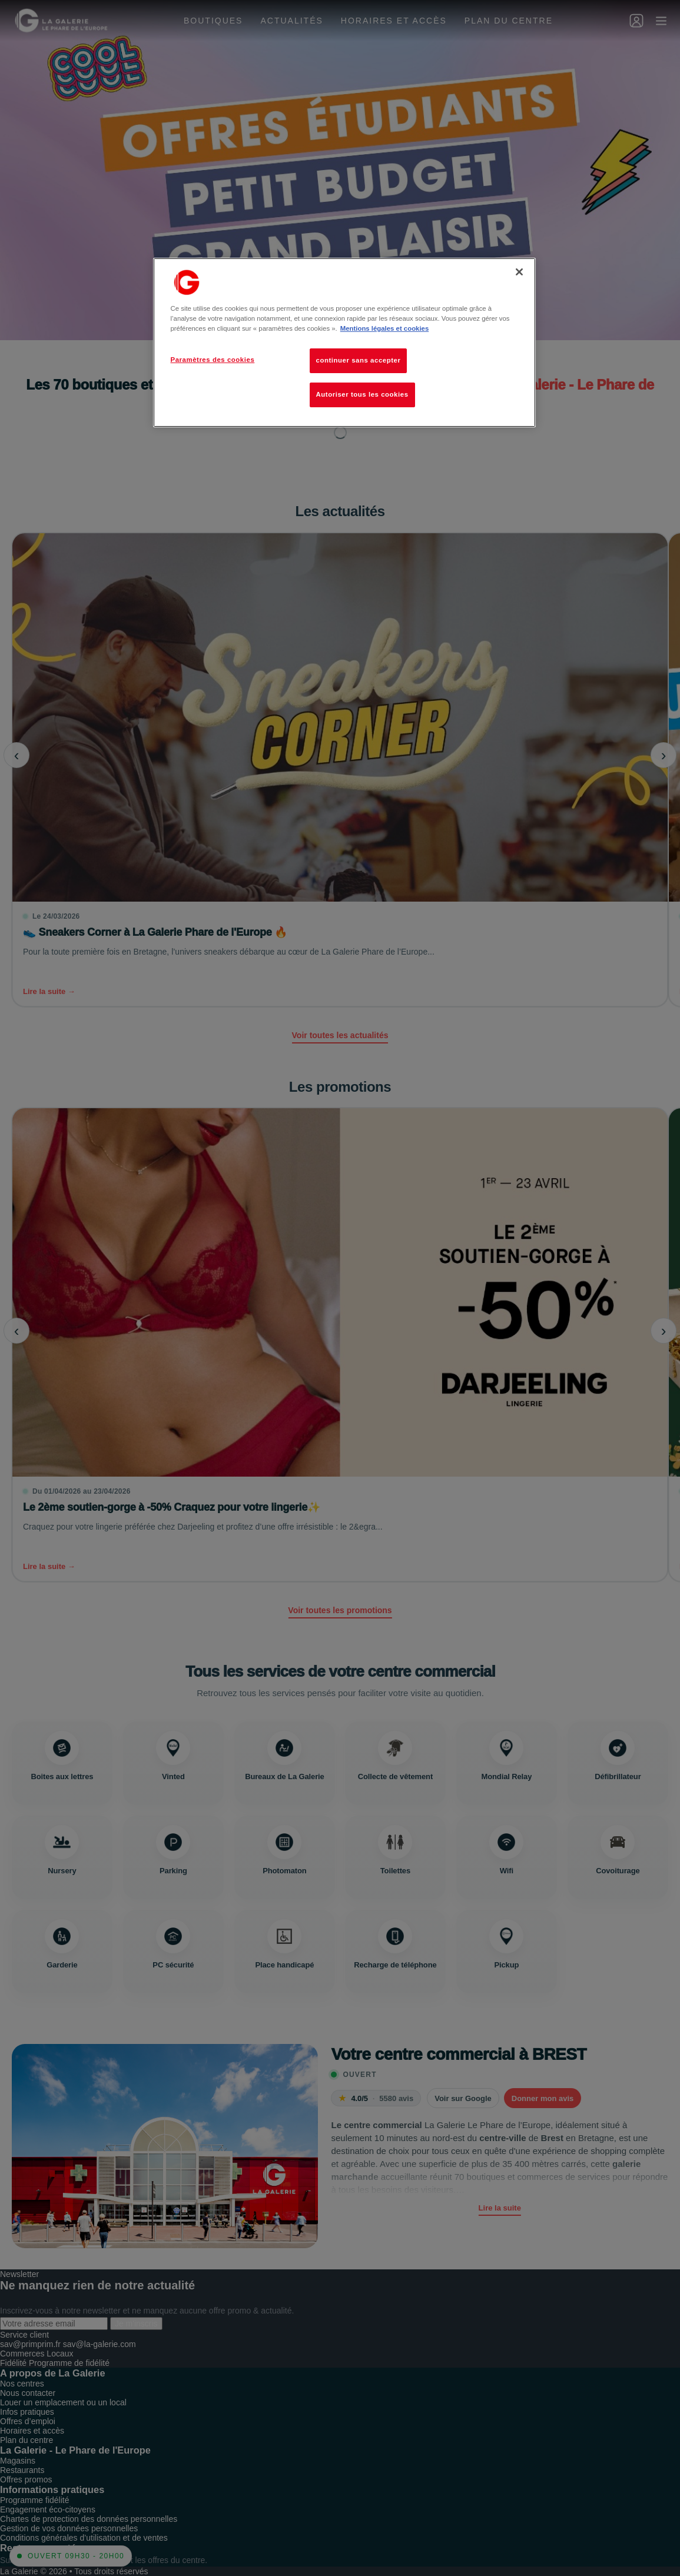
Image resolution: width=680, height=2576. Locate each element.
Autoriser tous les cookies (362, 394)
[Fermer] (519, 272)
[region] (344, 342)
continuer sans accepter (358, 360)
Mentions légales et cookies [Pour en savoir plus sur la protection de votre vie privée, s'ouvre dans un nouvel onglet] (384, 328)
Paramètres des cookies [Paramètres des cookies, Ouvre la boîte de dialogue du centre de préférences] (213, 359)
